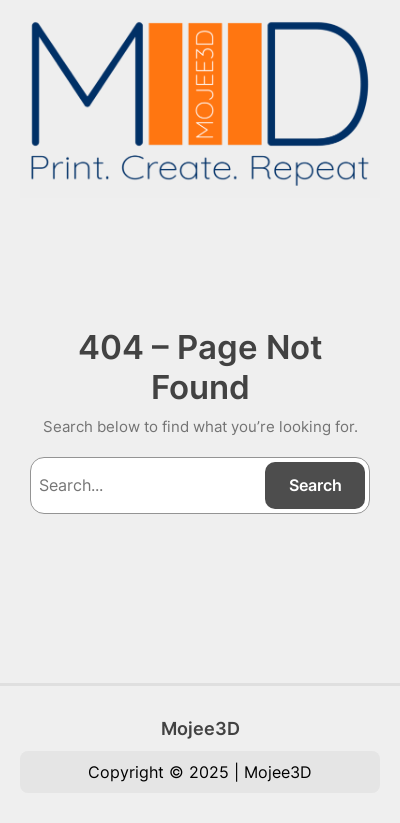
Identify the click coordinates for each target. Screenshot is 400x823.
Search (315, 485)
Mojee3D (200, 728)
